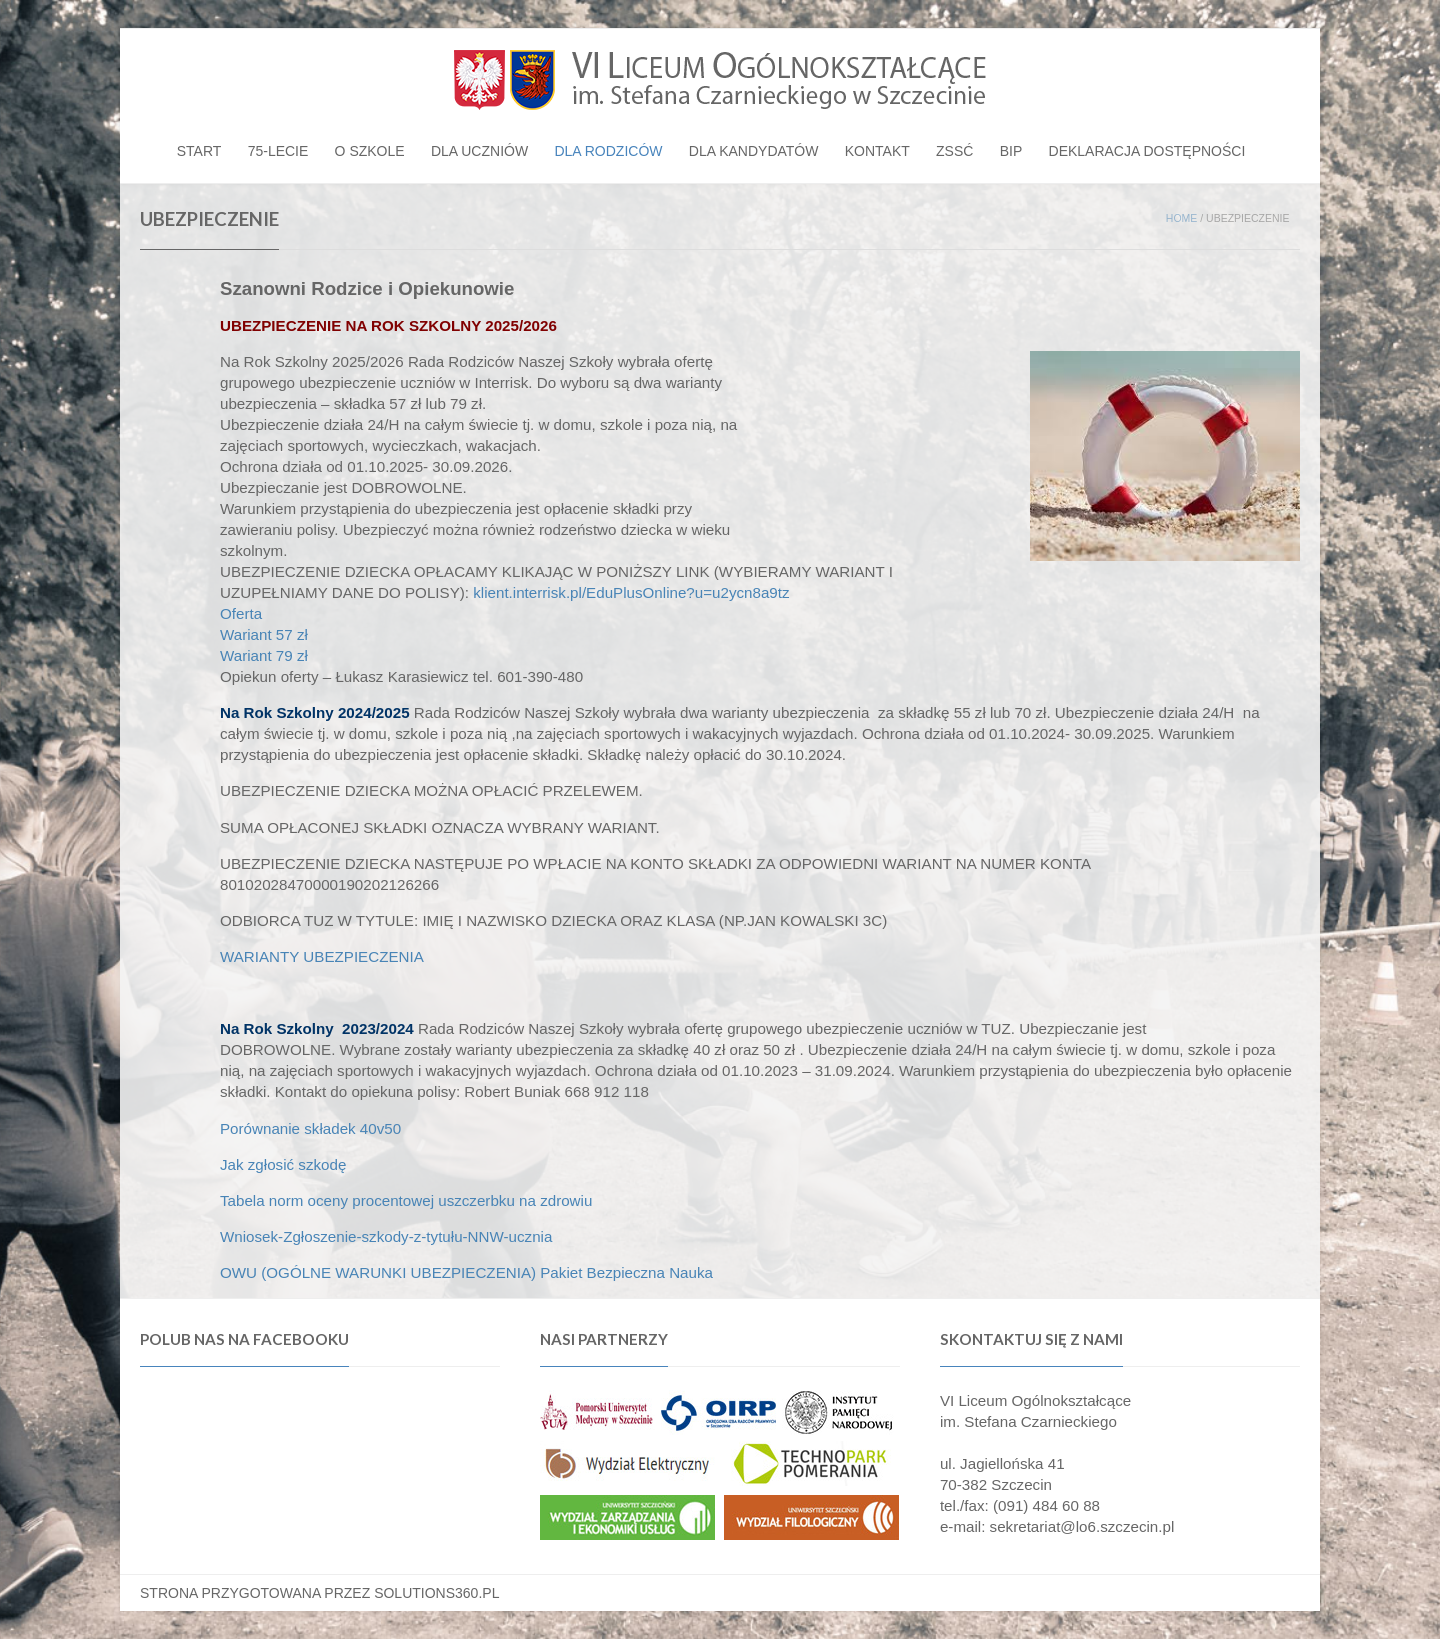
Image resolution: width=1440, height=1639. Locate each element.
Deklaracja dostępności (1147, 151)
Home (1182, 218)
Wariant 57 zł (264, 634)
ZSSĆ (954, 151)
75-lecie (278, 151)
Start (199, 151)
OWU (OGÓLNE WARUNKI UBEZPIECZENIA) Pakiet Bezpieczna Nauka (466, 1272)
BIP (1011, 151)
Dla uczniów (479, 151)
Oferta (241, 613)
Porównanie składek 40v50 (310, 1128)
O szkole (370, 151)
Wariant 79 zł (264, 655)
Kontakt (877, 151)
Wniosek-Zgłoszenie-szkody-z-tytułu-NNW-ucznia (386, 1236)
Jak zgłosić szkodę (283, 1164)
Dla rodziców (608, 151)
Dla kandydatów (754, 151)
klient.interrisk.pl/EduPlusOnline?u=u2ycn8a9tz (631, 592)
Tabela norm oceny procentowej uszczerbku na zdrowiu (408, 1200)
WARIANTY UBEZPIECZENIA (322, 956)
